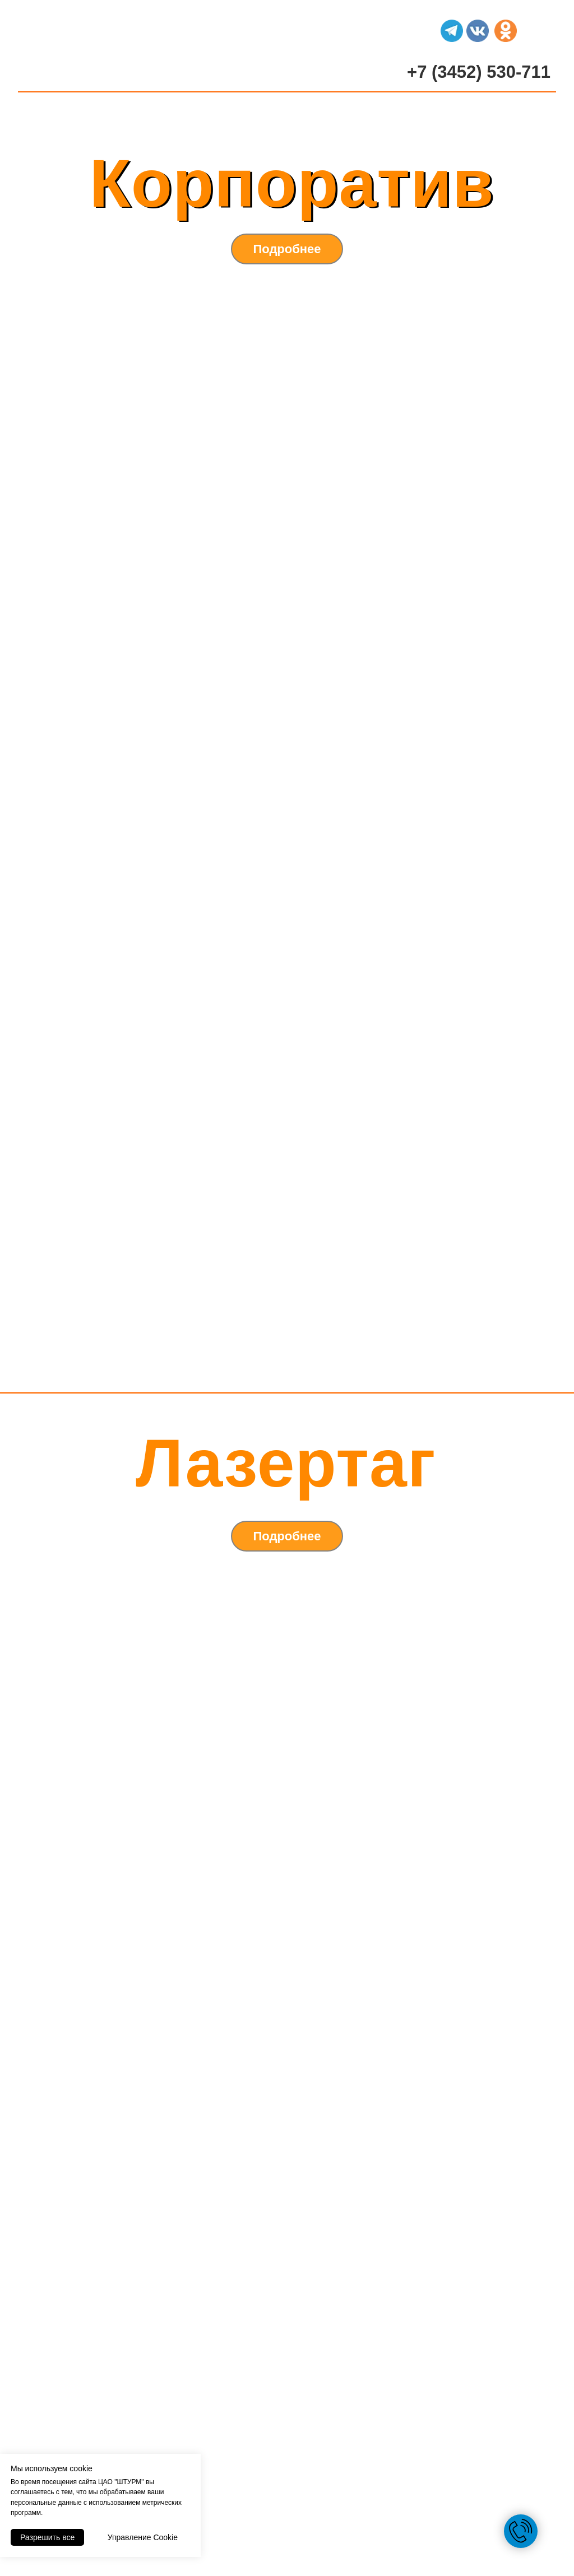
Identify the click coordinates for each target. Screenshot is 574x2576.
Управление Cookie (143, 2537)
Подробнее (287, 249)
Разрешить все (47, 2537)
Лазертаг (286, 1463)
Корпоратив (292, 183)
